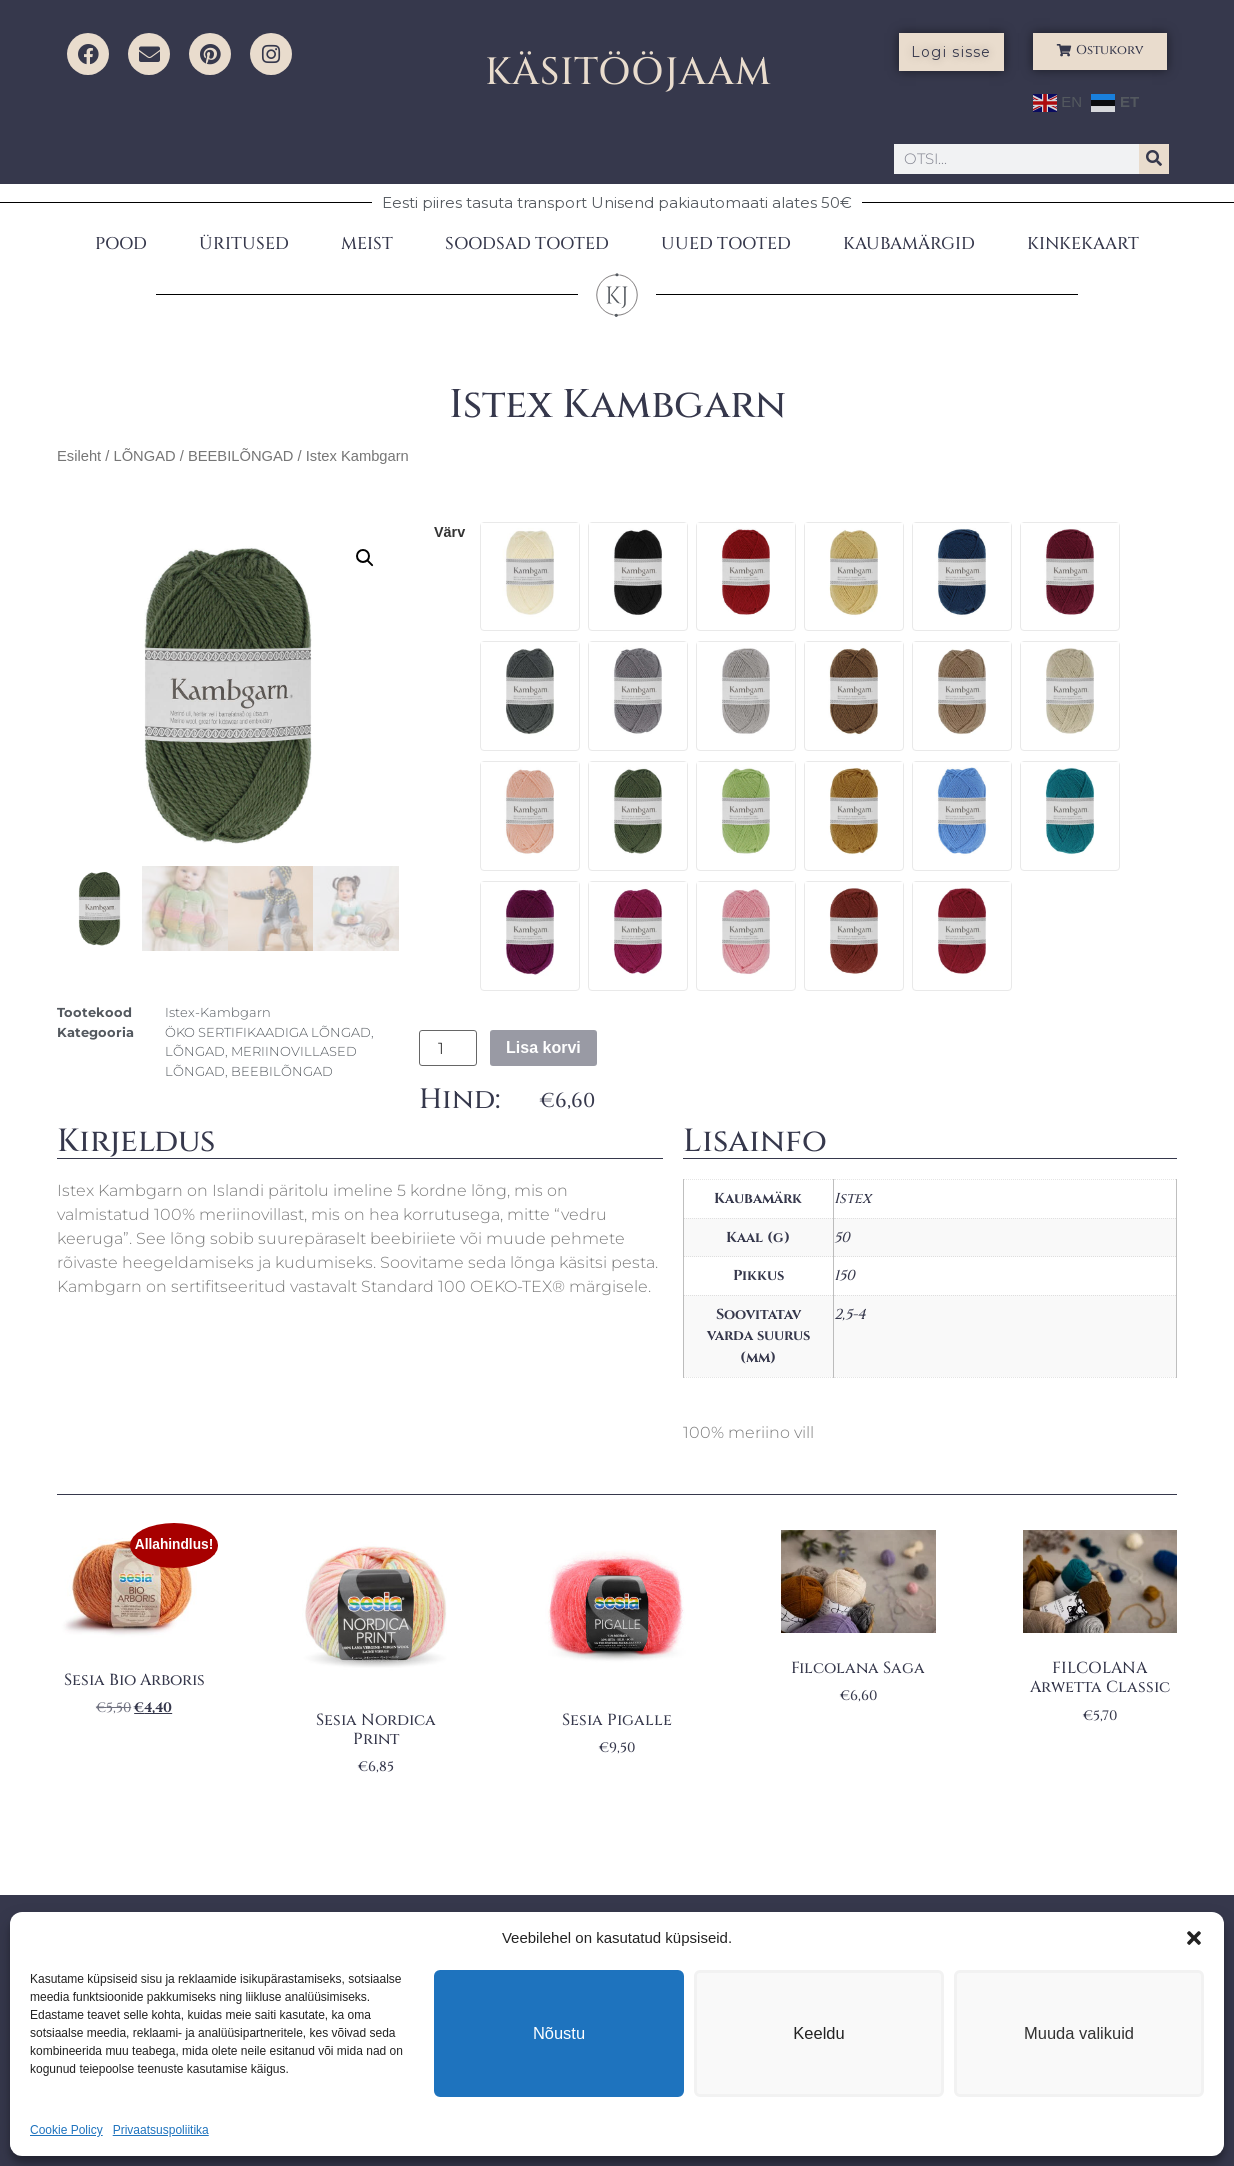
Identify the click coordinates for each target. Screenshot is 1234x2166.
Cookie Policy (66, 2130)
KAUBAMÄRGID (909, 243)
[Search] (1154, 159)
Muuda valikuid (1079, 2032)
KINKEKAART (1083, 243)
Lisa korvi (543, 1047)
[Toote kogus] (448, 1048)
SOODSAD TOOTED (527, 243)
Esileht (79, 456)
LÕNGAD (144, 456)
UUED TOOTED (726, 243)
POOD (121, 243)
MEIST (367, 243)
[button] (1194, 1938)
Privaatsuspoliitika (161, 2130)
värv (449, 532)
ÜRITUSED (244, 243)
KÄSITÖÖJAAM (628, 72)
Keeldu (819, 2032)
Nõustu (559, 2032)
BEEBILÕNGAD (241, 456)
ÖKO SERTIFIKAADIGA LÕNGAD (268, 1032)
